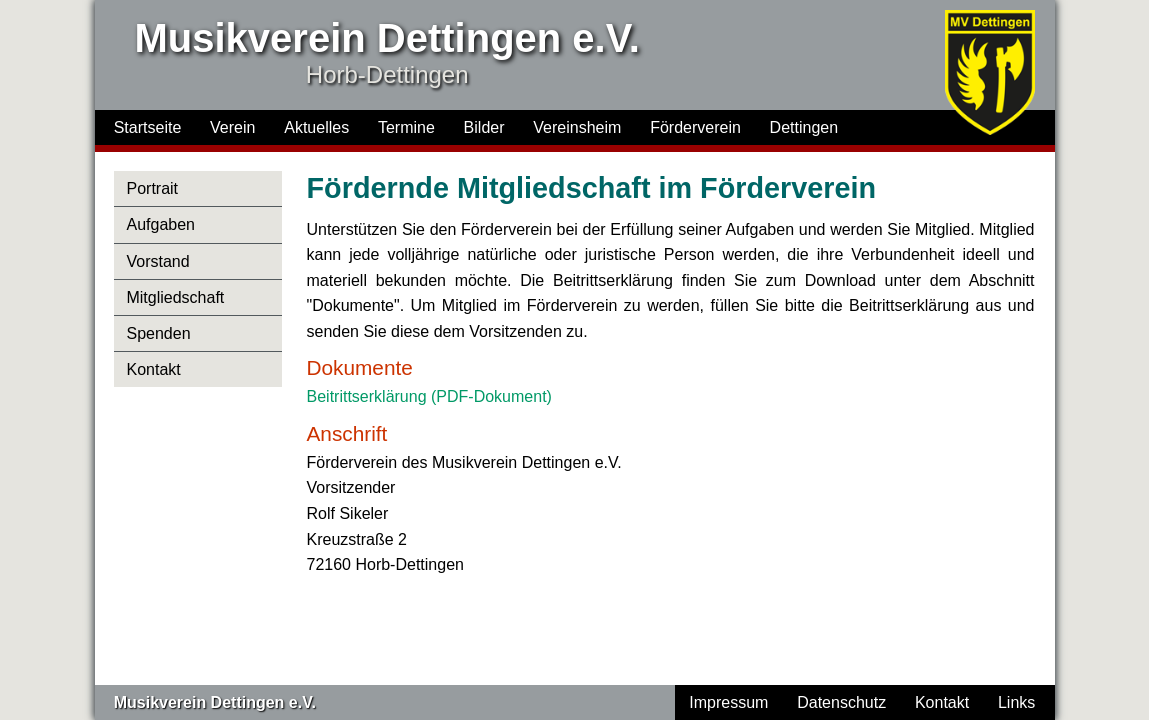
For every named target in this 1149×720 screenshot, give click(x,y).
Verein (232, 127)
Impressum (728, 702)
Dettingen (804, 127)
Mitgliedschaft (175, 297)
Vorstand (157, 261)
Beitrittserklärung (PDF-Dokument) (429, 396)
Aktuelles (316, 127)
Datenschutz (841, 702)
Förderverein (695, 127)
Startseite (148, 127)
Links (1016, 702)
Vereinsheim (577, 127)
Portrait (152, 188)
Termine (406, 127)
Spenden (158, 333)
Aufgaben (160, 224)
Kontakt (153, 369)
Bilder (484, 127)
